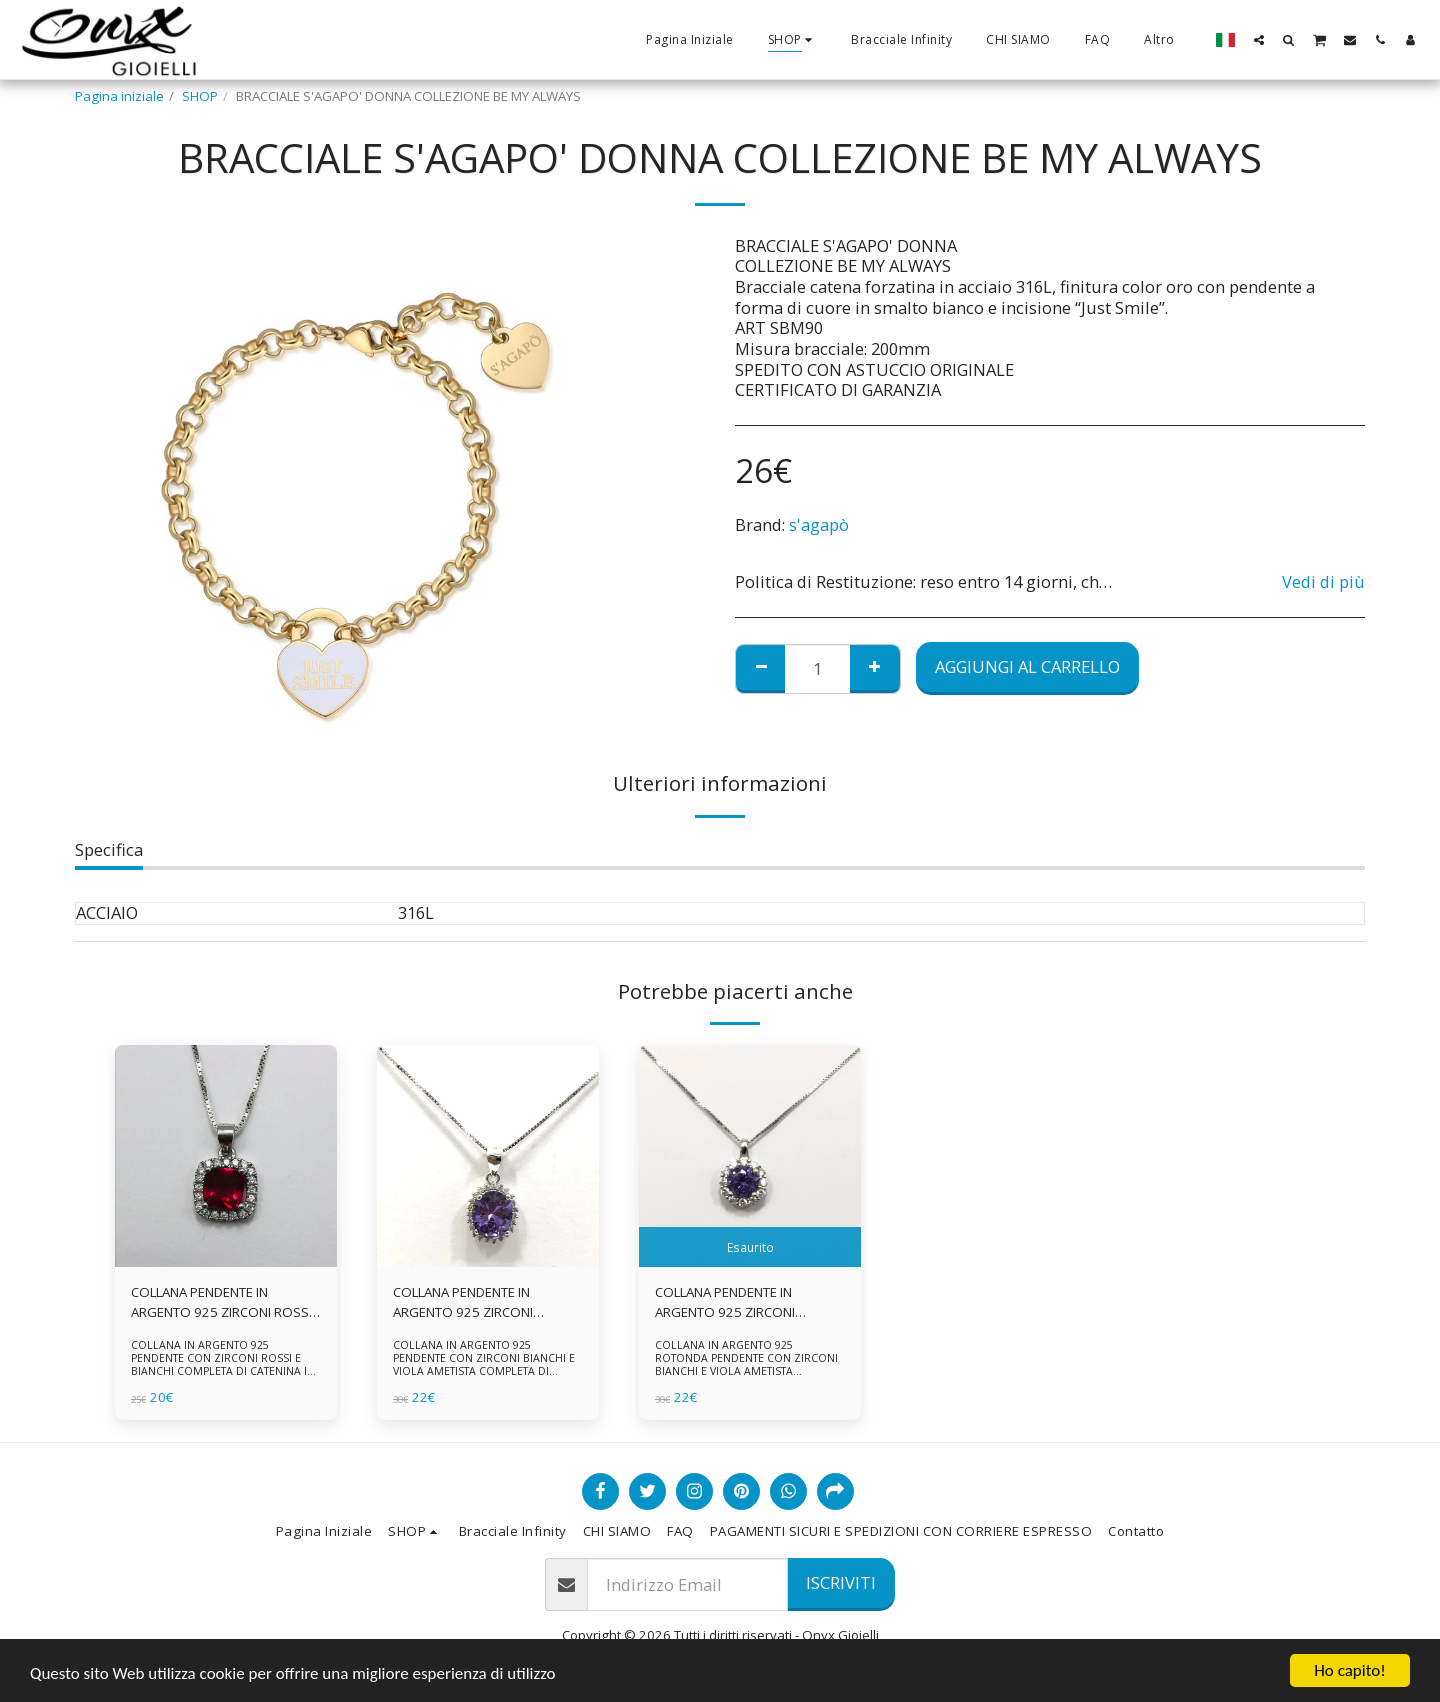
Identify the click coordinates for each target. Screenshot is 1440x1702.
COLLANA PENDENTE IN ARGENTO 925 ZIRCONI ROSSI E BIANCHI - (221, 1303)
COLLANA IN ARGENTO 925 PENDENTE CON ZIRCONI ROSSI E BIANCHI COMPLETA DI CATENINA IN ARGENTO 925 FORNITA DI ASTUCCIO (224, 1365)
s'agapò (819, 524)
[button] (1259, 39)
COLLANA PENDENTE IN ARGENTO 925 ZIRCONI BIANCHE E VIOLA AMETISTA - (740, 1303)
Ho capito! (1349, 1670)
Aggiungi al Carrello (1027, 666)
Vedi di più (1323, 582)
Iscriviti (841, 1582)
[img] (226, 1156)
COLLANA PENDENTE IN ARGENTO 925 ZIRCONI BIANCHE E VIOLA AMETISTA (474, 1303)
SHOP (200, 96)
